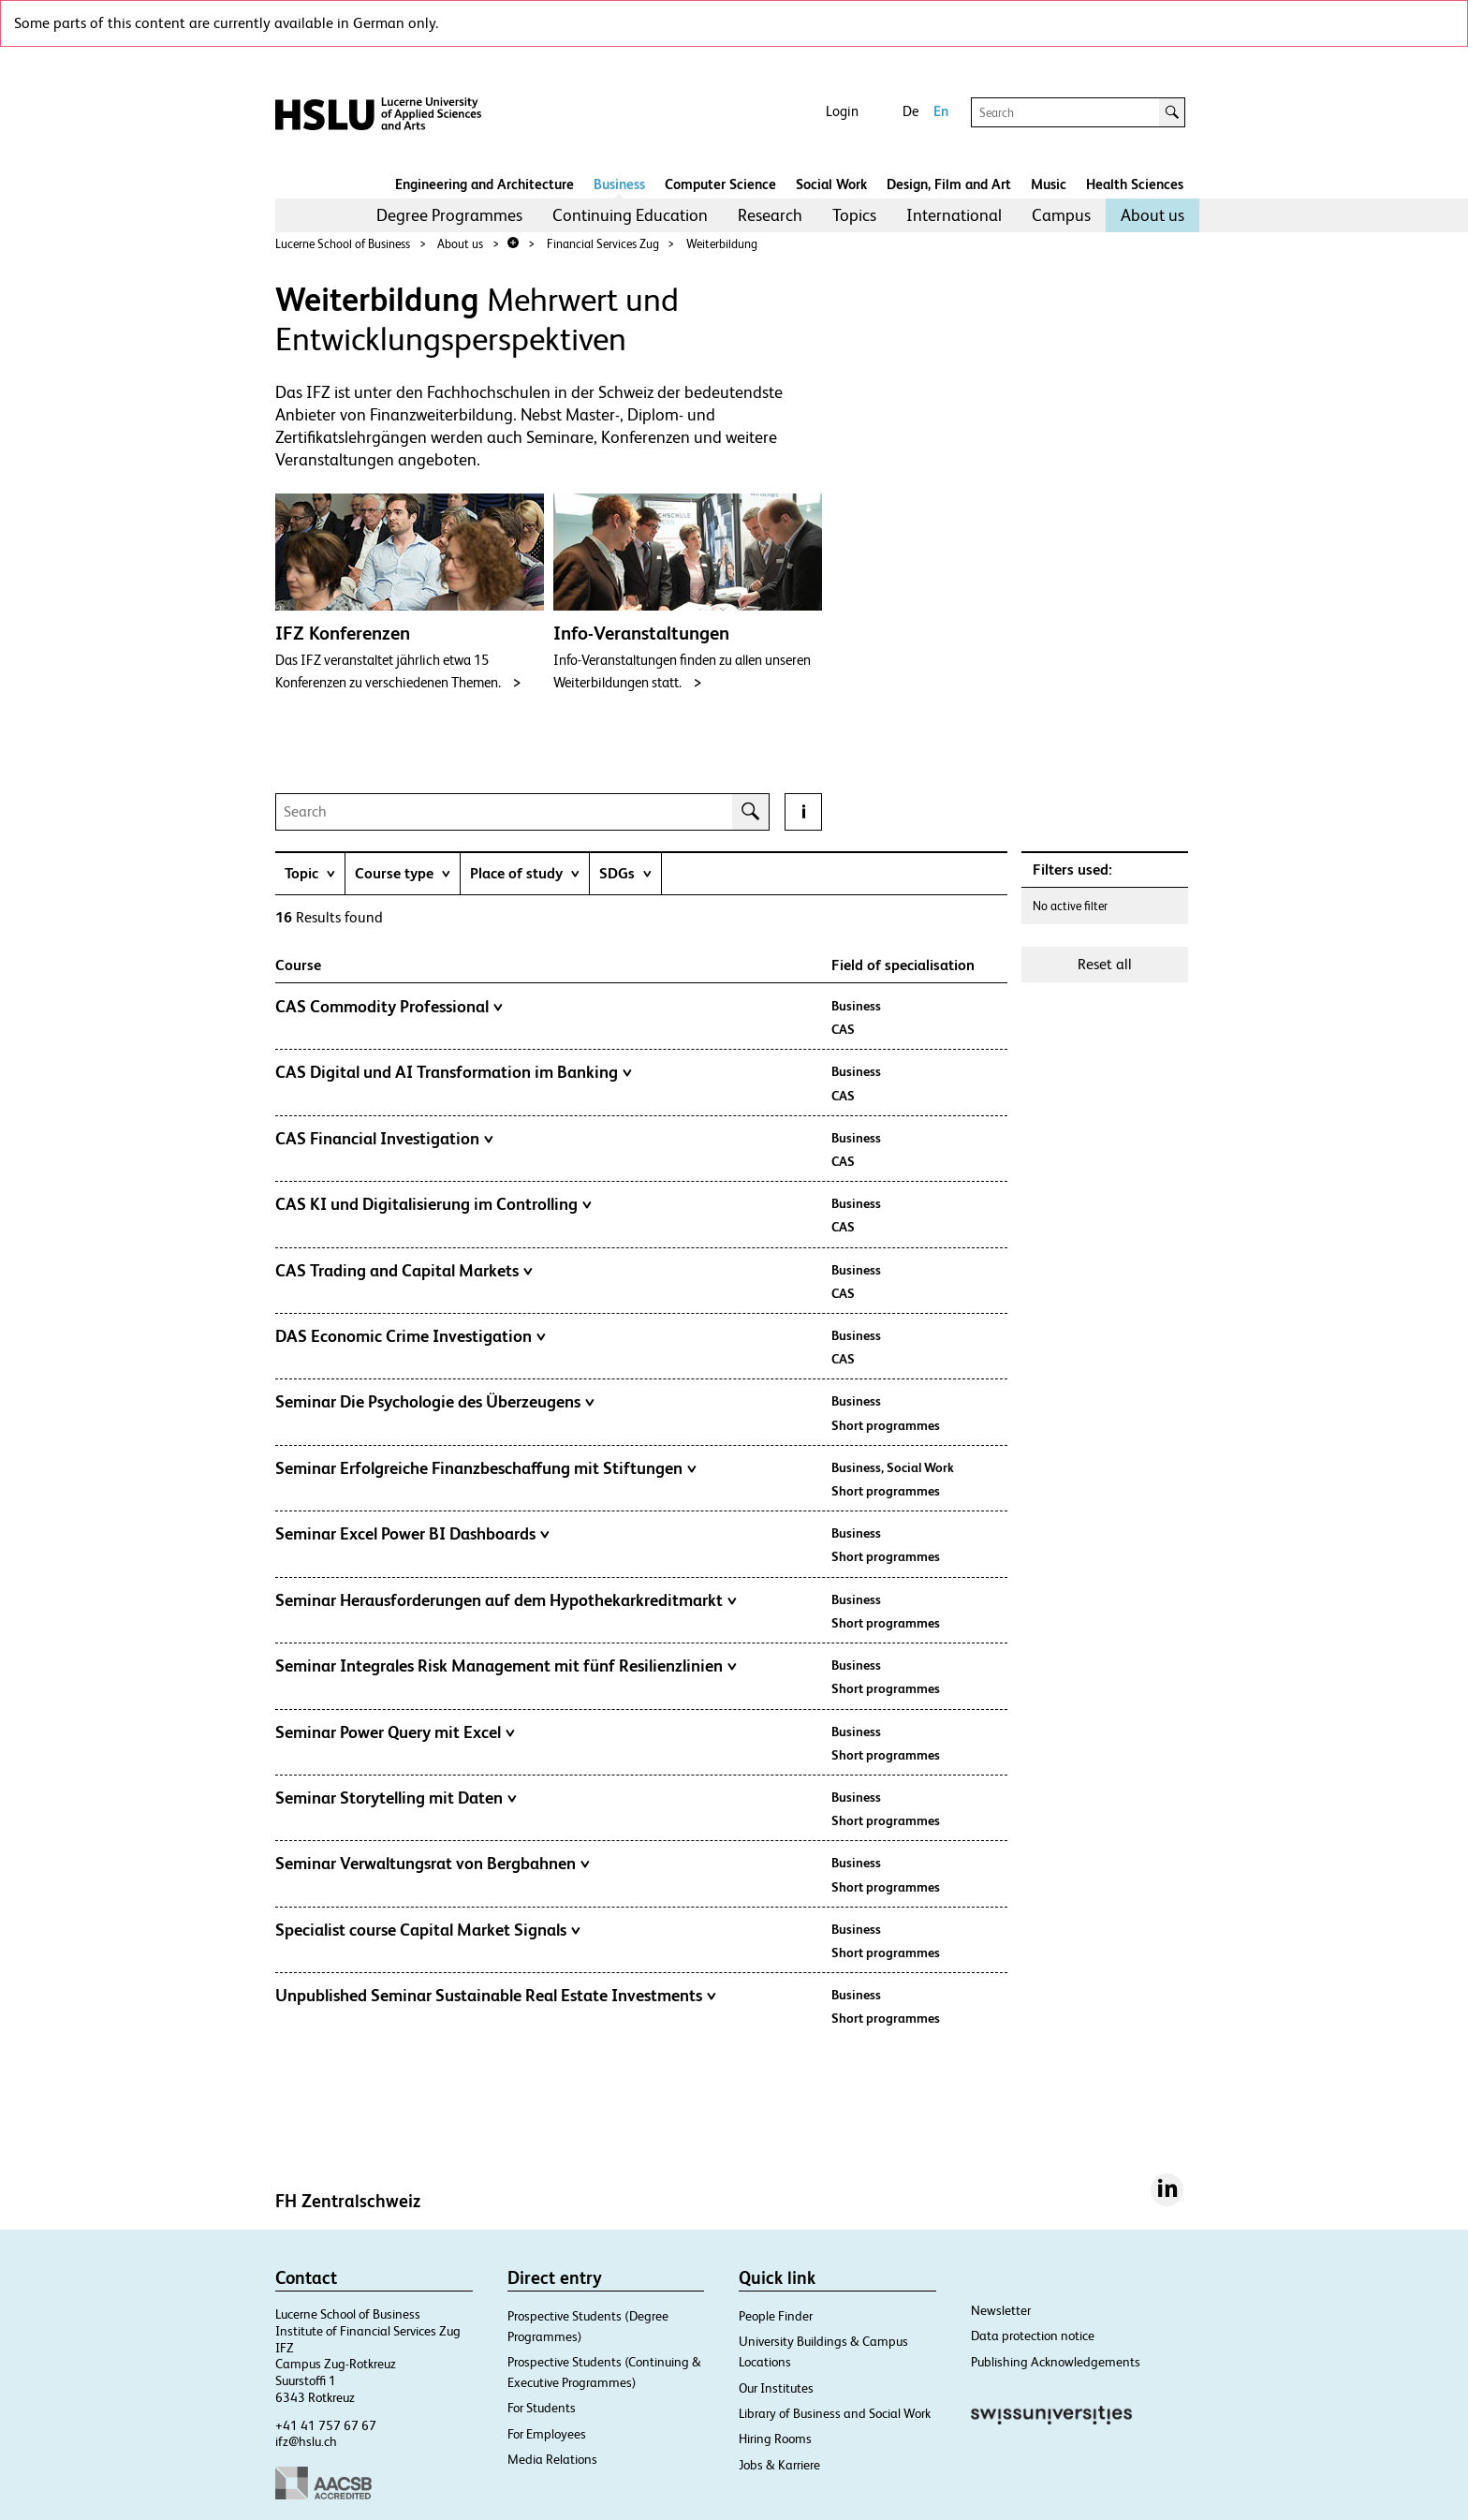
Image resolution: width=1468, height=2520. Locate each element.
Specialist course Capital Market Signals (427, 1930)
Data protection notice (1032, 2335)
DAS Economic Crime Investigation (410, 1336)
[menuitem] (449, 215)
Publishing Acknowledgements (1055, 2361)
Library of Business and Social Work (835, 2413)
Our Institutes (776, 2387)
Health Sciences (1134, 184)
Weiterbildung (721, 244)
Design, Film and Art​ (949, 184)
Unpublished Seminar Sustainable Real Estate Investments (495, 1995)
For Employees (546, 2433)
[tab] (310, 873)
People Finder (776, 2315)
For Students (541, 2407)
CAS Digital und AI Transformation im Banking (453, 1072)
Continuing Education (630, 215)
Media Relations (552, 2459)
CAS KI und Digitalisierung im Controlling (433, 1204)
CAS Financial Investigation (384, 1138)
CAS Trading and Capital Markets (404, 1270)
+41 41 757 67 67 (325, 2425)
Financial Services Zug (603, 244)
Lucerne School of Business (342, 244)
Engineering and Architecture (484, 184)
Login (842, 111)
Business (619, 184)
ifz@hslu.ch (306, 2441)
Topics (854, 215)
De (910, 111)
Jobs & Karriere (779, 2464)
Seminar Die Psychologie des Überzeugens (435, 1402)
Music (1048, 184)
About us (1152, 215)
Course (298, 965)
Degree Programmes (449, 215)
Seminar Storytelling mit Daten (396, 1798)
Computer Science (720, 184)
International (954, 215)
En (940, 111)
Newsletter (1001, 2310)
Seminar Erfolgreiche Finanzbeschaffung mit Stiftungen (486, 1468)
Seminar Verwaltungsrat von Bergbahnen (432, 1863)
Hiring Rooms (775, 2438)
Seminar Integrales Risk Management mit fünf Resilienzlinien (506, 1666)
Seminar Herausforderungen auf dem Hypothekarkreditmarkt (506, 1600)
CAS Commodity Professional (389, 1006)
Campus (1061, 215)
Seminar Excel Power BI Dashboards (412, 1534)
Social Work (831, 184)
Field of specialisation (903, 965)
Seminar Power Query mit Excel (395, 1732)
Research (770, 215)
